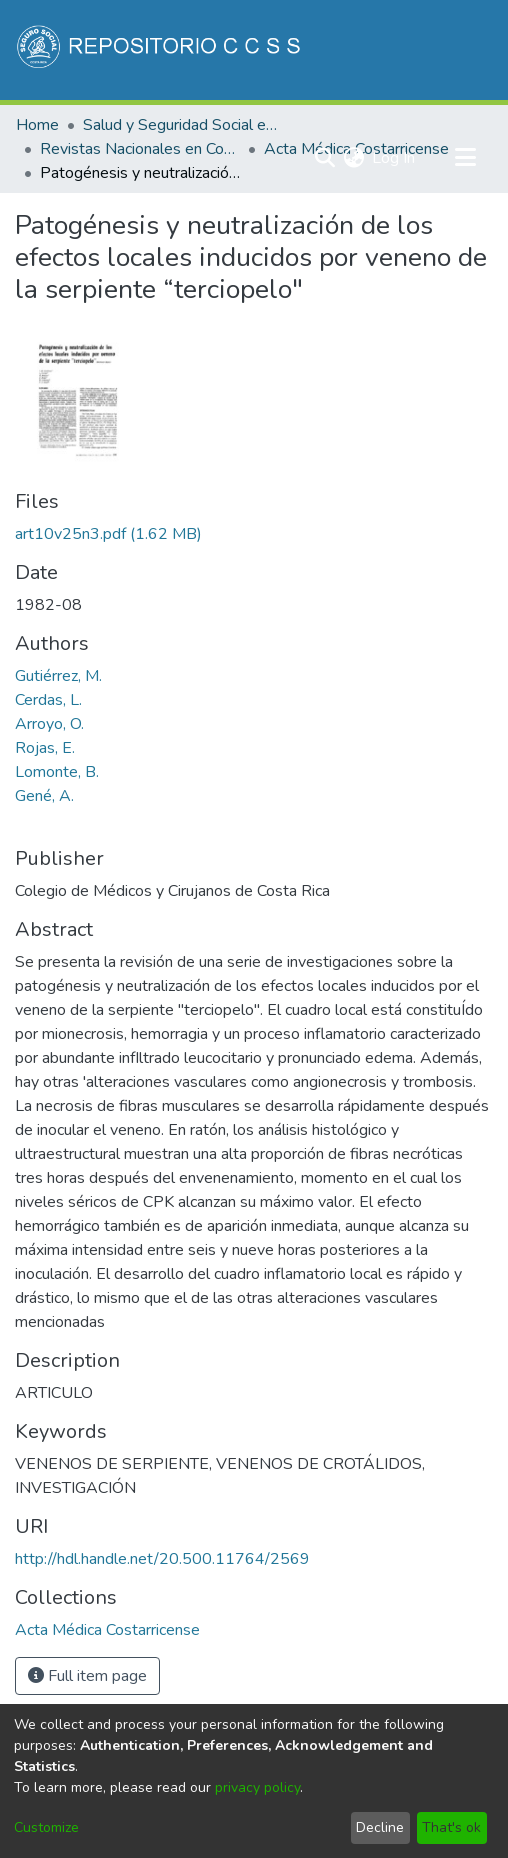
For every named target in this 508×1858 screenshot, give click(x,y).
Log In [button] (394, 158)
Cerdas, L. (48, 700)
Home (37, 125)
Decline (380, 1827)
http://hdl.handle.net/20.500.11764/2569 (162, 1559)
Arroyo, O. (49, 724)
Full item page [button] (87, 1676)
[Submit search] (324, 158)
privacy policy (257, 1787)
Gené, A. (44, 796)
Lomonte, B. (57, 772)
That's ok (451, 1827)
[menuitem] (353, 158)
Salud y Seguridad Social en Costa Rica (183, 125)
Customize (46, 1827)
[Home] (160, 50)
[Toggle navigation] (465, 158)
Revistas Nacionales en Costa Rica (140, 149)
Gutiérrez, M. (58, 676)
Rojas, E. (45, 748)
